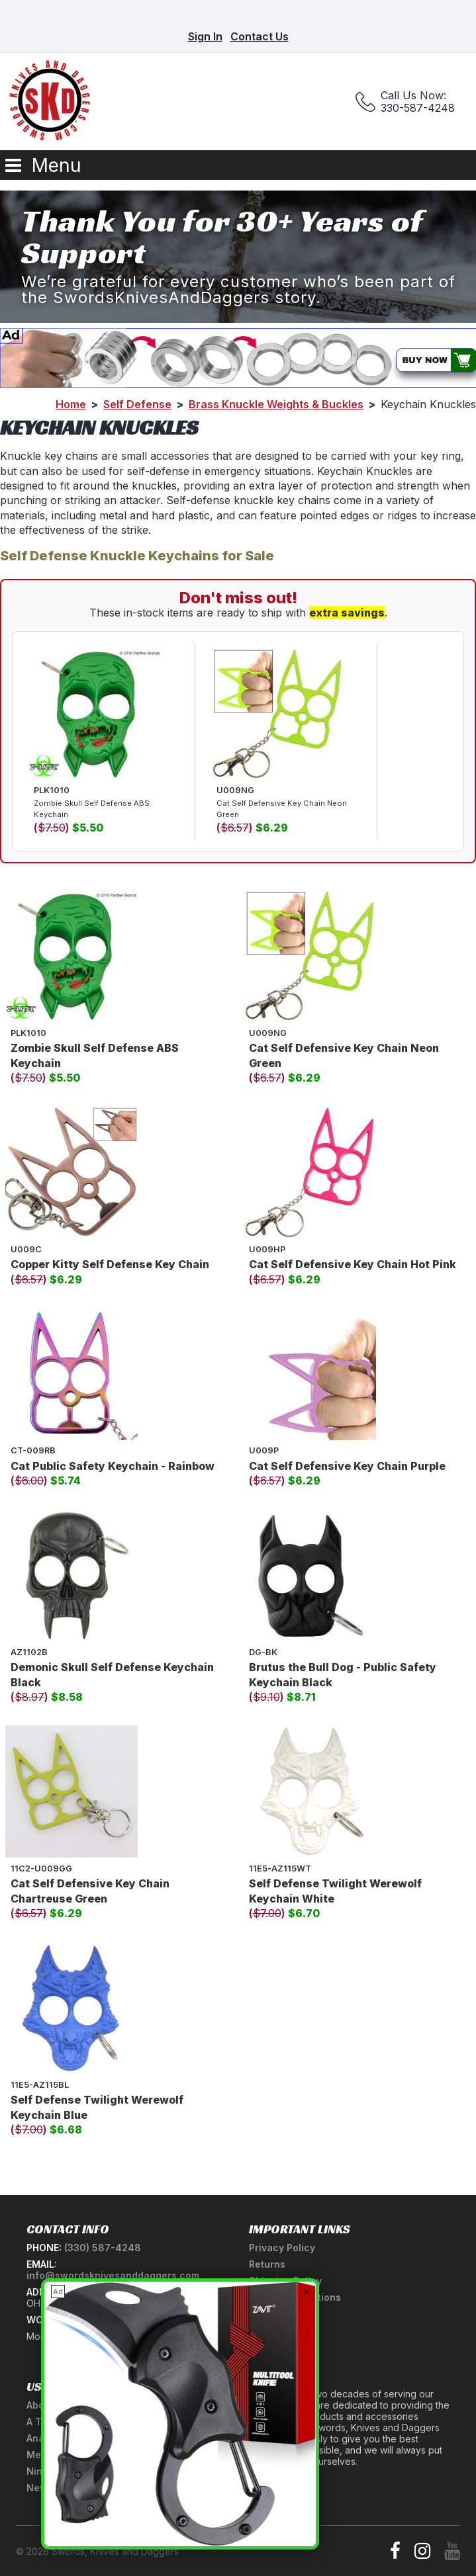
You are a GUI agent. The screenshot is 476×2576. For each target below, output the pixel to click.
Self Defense (137, 404)
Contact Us (259, 36)
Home (71, 404)
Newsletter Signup (70, 2487)
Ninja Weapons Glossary (84, 2471)
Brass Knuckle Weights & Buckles (276, 404)
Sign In (205, 36)
